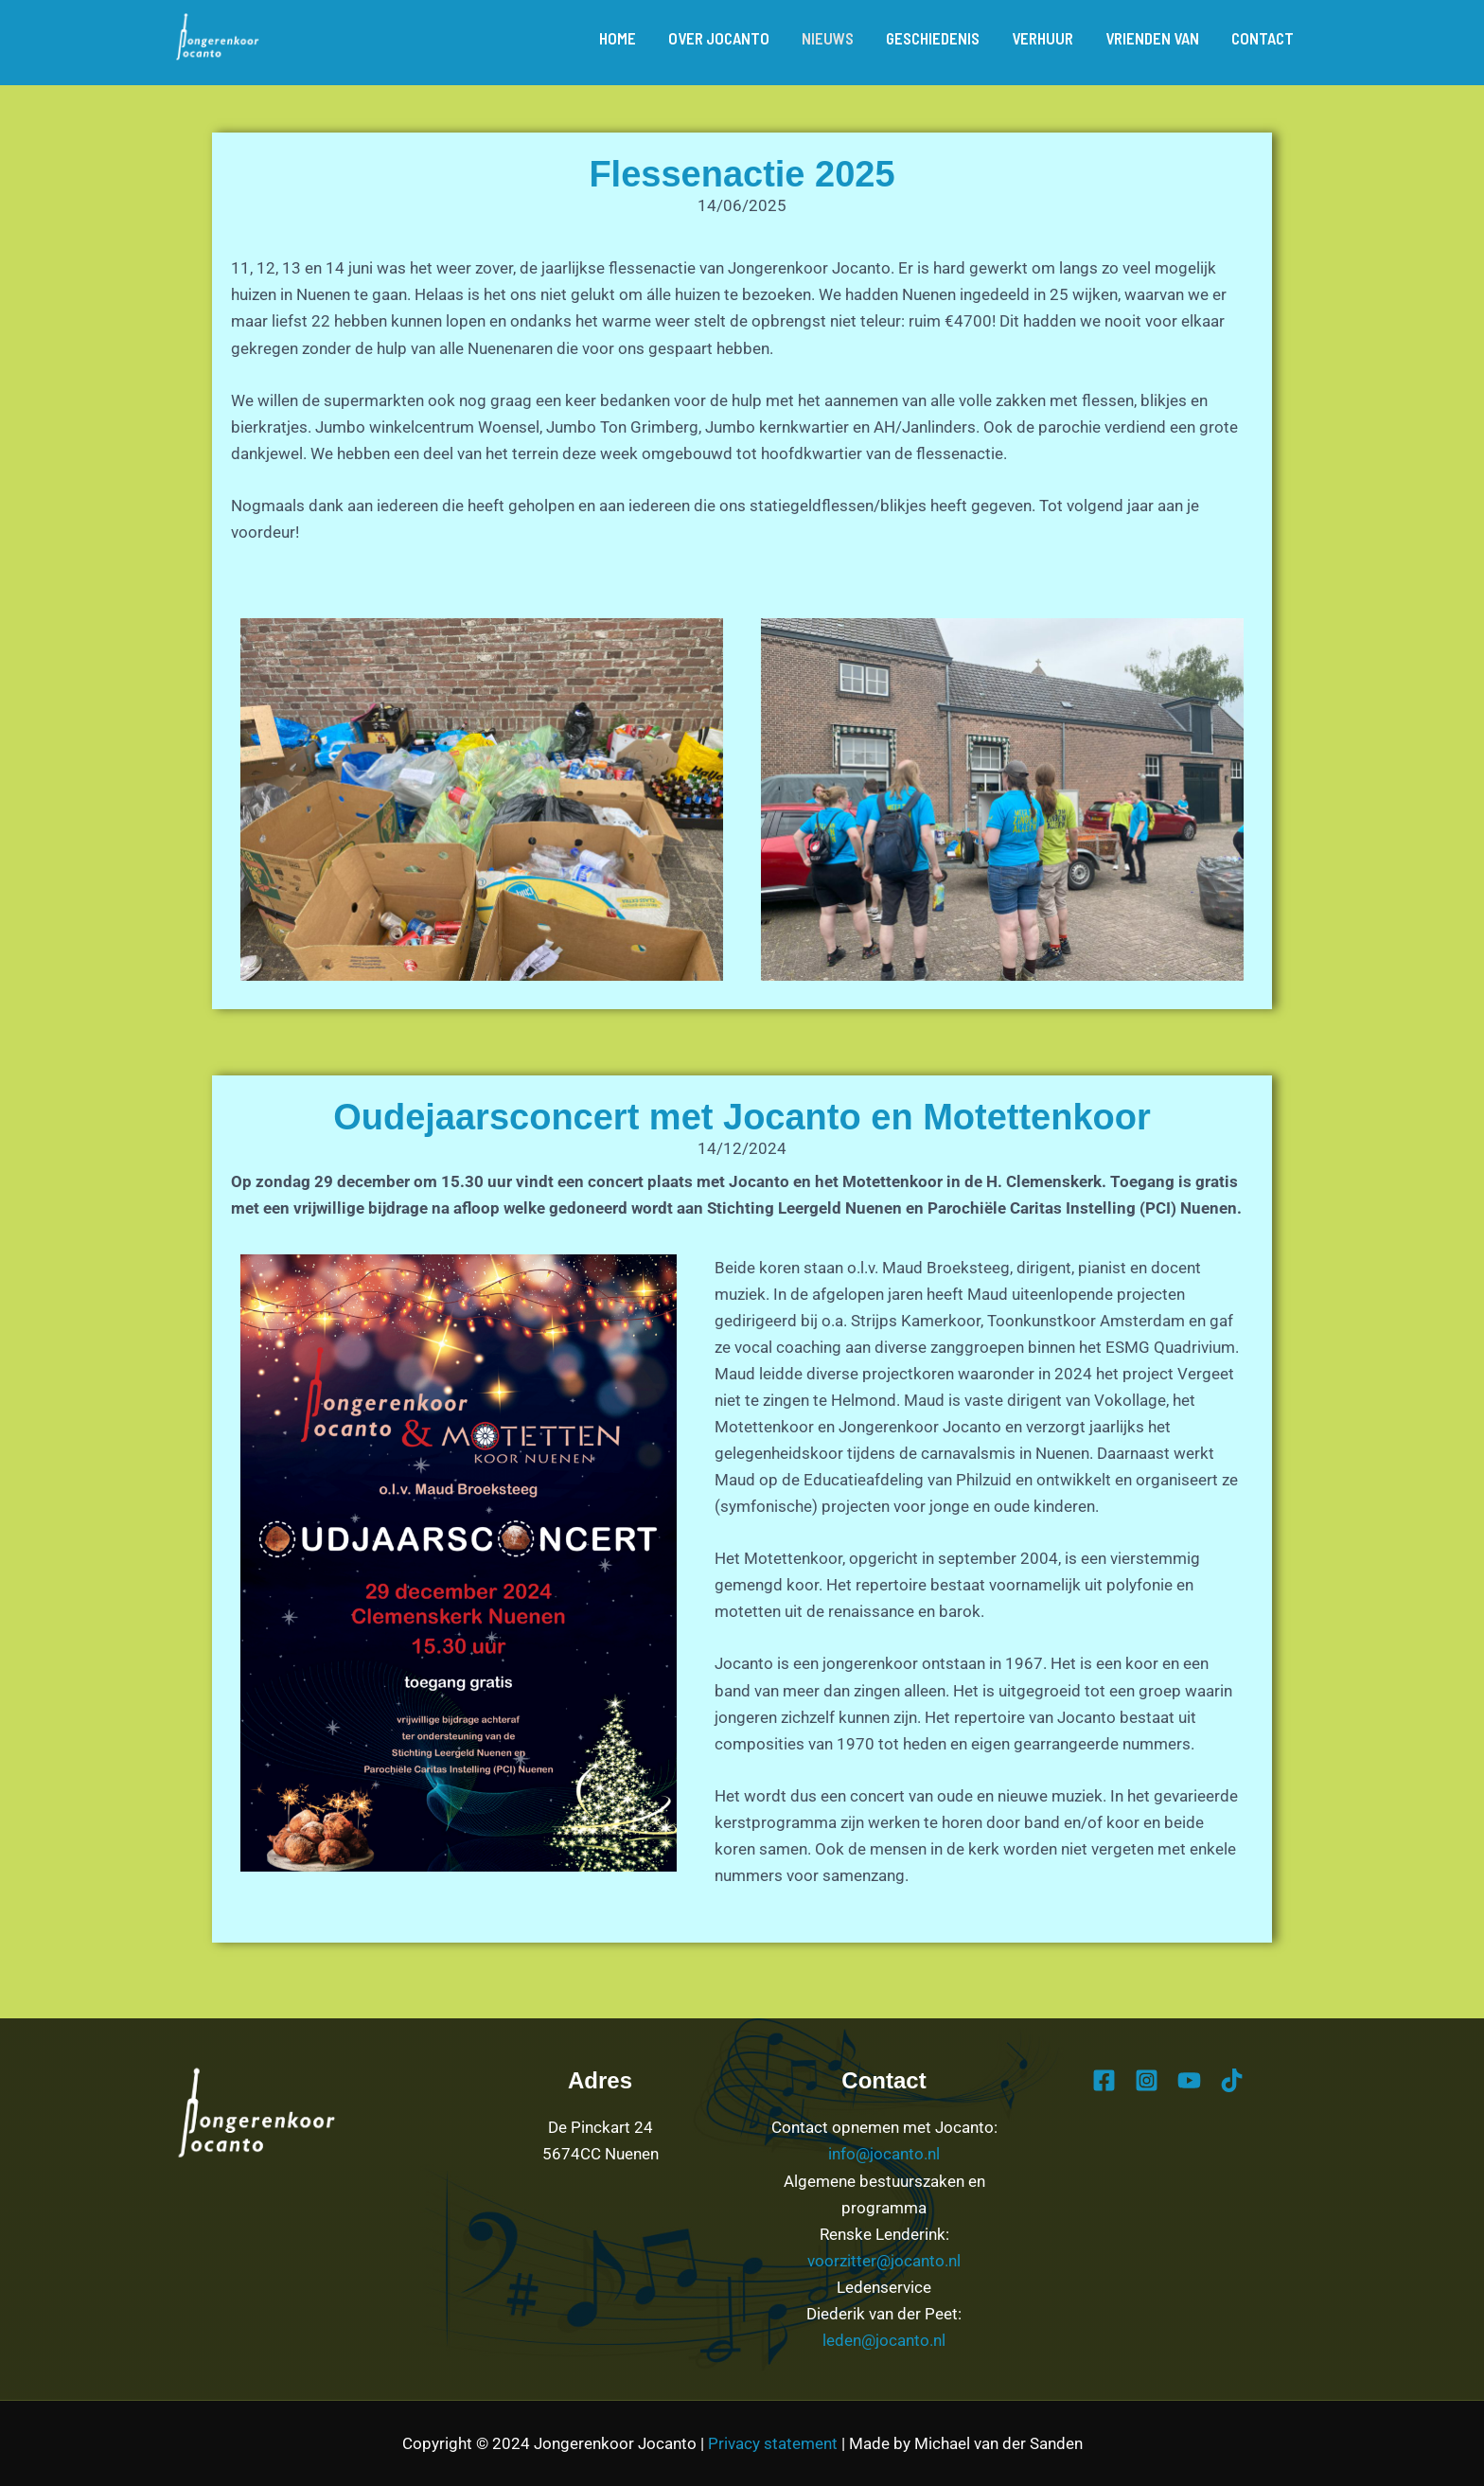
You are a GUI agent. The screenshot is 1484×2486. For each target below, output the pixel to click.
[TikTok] (1232, 2080)
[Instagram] (1146, 2080)
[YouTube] (1189, 2080)
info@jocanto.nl (884, 2153)
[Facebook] (1104, 2080)
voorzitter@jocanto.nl (884, 2260)
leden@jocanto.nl (883, 2340)
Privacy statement (773, 2443)
